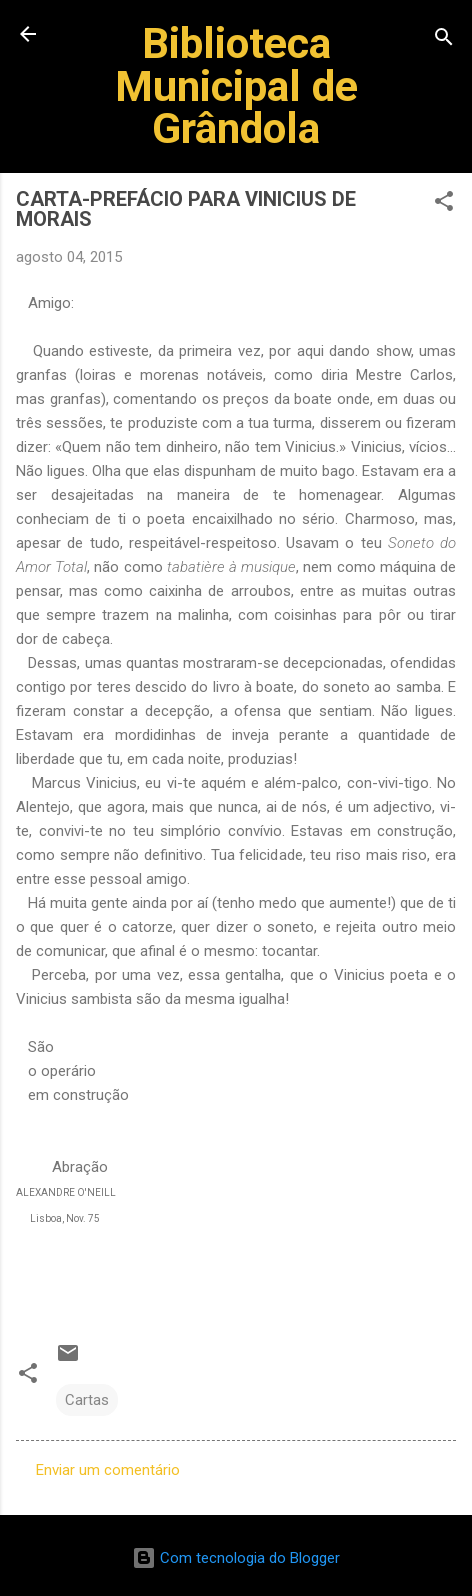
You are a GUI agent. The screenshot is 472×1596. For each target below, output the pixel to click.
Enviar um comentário (108, 1470)
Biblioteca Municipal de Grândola (236, 85)
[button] (444, 204)
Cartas (87, 1400)
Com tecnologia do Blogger (236, 1558)
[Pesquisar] (444, 40)
